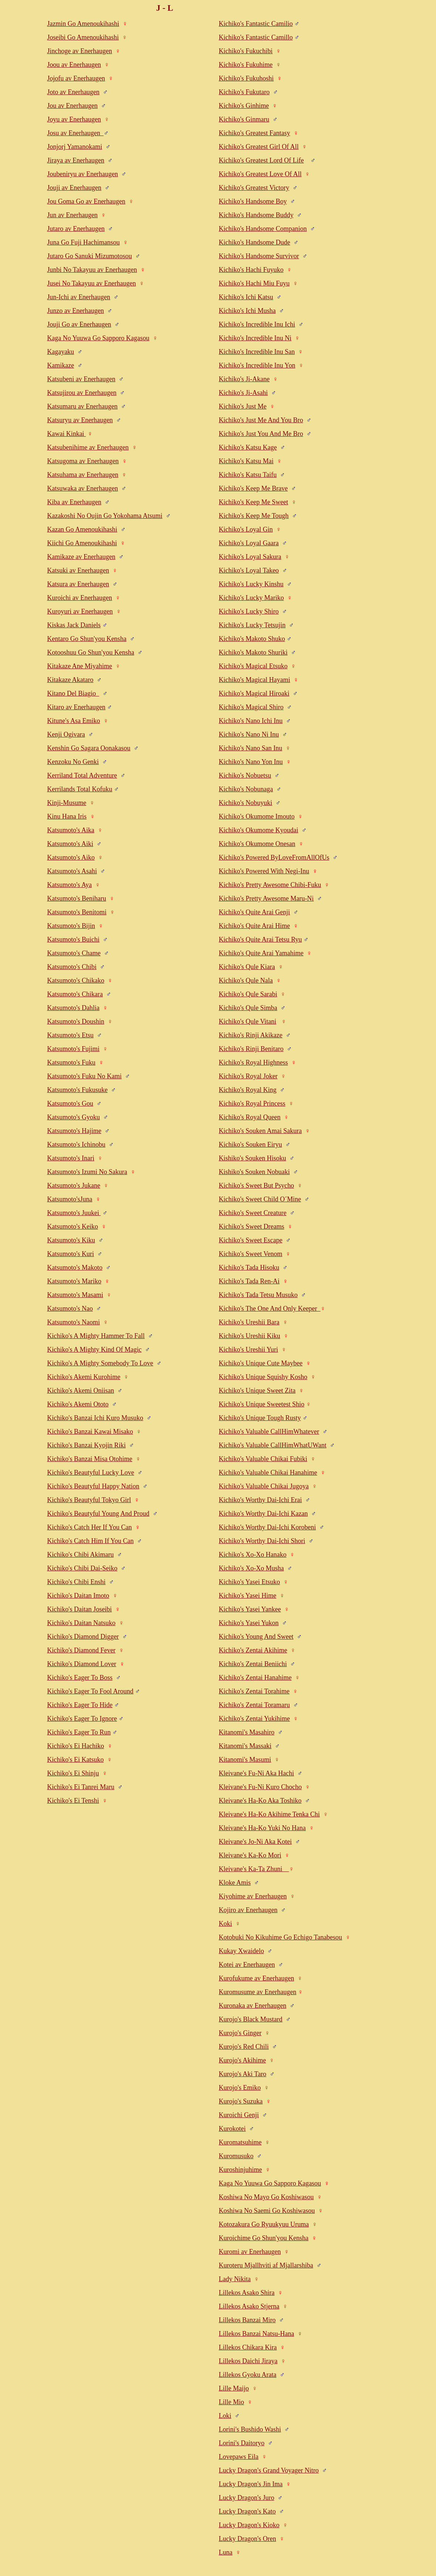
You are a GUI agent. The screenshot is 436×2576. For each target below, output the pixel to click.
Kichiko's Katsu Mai (246, 461)
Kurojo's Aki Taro (242, 2074)
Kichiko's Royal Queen (249, 1117)
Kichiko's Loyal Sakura (250, 556)
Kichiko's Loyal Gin (246, 529)
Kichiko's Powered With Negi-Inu (264, 871)
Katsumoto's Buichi (73, 939)
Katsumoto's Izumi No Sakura (87, 1172)
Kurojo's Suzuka (241, 2101)
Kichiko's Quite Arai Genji (254, 912)
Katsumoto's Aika (70, 830)
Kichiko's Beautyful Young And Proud (98, 1513)
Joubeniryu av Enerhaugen (82, 174)
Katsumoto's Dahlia (73, 1007)
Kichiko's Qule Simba (248, 1007)
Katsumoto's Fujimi (73, 1048)
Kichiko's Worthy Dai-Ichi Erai (260, 1500)
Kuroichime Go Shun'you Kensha (264, 2238)
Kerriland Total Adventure (82, 775)
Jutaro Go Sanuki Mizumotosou (89, 256)
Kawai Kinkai (66, 433)
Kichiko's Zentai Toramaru (254, 1705)
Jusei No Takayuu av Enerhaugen (91, 283)
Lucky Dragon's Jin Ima (251, 2484)
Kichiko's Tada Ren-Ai (249, 1281)
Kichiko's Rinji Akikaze (250, 1035)
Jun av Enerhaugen (72, 215)
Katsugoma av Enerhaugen (83, 461)
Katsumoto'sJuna (69, 1199)
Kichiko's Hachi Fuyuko (251, 269)
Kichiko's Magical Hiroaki (254, 693)
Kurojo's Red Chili (244, 2046)
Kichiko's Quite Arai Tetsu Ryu (260, 939)
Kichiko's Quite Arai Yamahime (261, 953)
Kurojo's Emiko (240, 2087)
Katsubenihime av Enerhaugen (88, 447)
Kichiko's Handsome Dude (254, 242)
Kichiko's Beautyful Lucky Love (90, 1472)
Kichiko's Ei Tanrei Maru (80, 1787)
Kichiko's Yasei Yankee (250, 1609)
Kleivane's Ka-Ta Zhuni (254, 1869)
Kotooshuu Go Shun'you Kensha (90, 652)
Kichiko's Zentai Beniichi (253, 1664)
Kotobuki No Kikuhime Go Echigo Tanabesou (280, 1937)
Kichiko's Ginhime (244, 105)
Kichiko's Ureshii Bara (249, 1322)
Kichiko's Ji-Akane (244, 379)
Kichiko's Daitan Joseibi (79, 1609)
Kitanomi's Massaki (245, 1746)
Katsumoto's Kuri (70, 1254)
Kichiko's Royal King (247, 1089)
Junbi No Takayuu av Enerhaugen (92, 269)
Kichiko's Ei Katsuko (75, 1759)
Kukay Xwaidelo (241, 1951)
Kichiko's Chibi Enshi (76, 1582)
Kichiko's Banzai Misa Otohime (89, 1459)
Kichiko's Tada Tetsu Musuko (258, 1295)
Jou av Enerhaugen (72, 105)
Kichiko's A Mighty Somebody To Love (100, 1363)
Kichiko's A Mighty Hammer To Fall (95, 1336)
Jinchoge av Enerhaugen (79, 51)
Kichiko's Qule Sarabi (248, 994)
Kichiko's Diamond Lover (81, 1664)
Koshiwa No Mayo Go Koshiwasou (266, 2197)
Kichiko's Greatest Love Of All (260, 174)
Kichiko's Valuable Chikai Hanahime (268, 1472)
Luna (225, 2552)
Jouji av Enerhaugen (74, 187)
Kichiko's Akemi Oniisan (80, 1390)
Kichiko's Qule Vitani (247, 1021)
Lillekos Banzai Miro (247, 2320)
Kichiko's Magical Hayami (254, 679)
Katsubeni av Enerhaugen (81, 379)
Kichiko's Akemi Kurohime (83, 1377)
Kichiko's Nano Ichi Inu (251, 720)
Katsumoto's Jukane (73, 1185)
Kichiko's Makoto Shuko (252, 638)
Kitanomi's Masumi (245, 1759)
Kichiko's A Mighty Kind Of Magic (94, 1349)
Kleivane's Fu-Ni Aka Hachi (256, 1773)
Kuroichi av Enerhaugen (79, 597)
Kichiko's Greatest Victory (254, 187)
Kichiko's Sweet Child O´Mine (260, 1199)
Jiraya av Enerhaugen (75, 160)
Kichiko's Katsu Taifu (248, 474)
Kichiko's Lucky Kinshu (251, 584)
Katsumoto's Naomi (73, 1322)
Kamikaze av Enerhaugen (81, 556)
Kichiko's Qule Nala (246, 980)
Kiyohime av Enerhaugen (253, 1896)
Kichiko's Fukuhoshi (246, 78)
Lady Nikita (235, 2279)
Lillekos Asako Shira (247, 2292)
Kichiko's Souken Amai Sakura (260, 1131)
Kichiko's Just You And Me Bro (261, 433)
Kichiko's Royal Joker (248, 1076)
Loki (225, 2415)
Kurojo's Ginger (240, 2033)
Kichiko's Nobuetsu (245, 775)
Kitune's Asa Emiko (73, 720)
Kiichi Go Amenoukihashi (82, 543)
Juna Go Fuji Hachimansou (83, 242)
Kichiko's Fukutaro (244, 92)
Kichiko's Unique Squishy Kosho (263, 1377)
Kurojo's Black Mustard (250, 2019)
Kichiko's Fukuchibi (246, 51)
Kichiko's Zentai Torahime (254, 1691)
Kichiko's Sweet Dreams (251, 1226)
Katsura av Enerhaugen (78, 584)
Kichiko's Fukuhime (246, 64)
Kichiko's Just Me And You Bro (261, 420)
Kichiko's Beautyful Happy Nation (93, 1486)
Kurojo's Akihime (242, 2060)
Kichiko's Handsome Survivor (259, 256)
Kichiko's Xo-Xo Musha (251, 1568)
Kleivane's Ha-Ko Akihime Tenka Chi (269, 1814)
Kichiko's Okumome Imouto (256, 816)
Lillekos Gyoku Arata (247, 2374)
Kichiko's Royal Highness (253, 1062)
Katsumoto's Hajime (74, 1131)
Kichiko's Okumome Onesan (257, 843)
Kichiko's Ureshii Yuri (248, 1349)
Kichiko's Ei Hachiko (75, 1746)
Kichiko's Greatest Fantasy (254, 133)
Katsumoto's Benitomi (76, 912)
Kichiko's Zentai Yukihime (254, 1718)
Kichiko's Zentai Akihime (253, 1650)
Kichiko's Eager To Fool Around (90, 1691)
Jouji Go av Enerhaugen (79, 324)
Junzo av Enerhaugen (75, 310)
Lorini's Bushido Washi (250, 2429)
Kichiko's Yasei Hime (247, 1595)
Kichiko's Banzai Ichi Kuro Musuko (95, 1418)
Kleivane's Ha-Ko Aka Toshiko (260, 1800)
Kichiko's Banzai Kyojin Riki (86, 1445)
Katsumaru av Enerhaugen (82, 406)
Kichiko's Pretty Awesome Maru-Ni (266, 898)
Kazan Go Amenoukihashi (82, 529)
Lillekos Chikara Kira (248, 2347)
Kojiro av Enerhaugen (248, 1910)
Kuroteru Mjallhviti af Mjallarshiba (266, 2265)
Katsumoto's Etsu (70, 1035)
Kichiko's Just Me (242, 406)
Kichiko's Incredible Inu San (257, 351)
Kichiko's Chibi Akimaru (80, 1554)
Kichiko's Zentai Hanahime (255, 1677)
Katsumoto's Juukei (74, 1213)
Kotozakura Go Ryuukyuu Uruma (264, 2224)
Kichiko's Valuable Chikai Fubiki (263, 1459)
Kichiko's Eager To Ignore (82, 1718)
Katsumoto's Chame (74, 953)
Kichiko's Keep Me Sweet (253, 502)
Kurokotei (232, 2128)
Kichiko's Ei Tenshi (73, 1800)
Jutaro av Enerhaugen (76, 228)
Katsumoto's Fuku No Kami (84, 1076)
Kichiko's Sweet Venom (250, 1254)
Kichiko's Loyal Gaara (249, 543)
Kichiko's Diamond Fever (81, 1650)
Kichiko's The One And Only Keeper (269, 1308)
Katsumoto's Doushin (75, 1021)
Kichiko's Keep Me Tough (254, 515)
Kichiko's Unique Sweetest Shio (261, 1404)
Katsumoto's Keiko (72, 1226)
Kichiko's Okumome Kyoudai (258, 830)
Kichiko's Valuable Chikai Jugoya (264, 1486)
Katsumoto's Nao (70, 1308)
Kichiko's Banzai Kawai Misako (90, 1431)
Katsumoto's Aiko (71, 857)
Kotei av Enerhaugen (247, 1964)
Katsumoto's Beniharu (76, 898)
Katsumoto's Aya (69, 884)
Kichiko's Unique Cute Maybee (261, 1363)
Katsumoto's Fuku (71, 1062)
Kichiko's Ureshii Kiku (249, 1336)
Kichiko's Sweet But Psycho (256, 1185)
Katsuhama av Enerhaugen (82, 474)
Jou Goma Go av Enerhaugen (86, 201)
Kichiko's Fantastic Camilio (256, 23)
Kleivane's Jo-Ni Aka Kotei (255, 1841)
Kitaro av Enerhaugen (76, 707)
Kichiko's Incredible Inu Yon (257, 365)
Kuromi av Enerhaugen (250, 2251)
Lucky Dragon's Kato (247, 2511)
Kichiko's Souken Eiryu (250, 1144)
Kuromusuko (236, 2156)
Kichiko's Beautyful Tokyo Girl (89, 1500)
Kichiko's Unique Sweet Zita (257, 1390)
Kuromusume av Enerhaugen (257, 1992)
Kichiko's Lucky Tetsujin (252, 625)
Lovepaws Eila (238, 2456)
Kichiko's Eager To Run (78, 1732)
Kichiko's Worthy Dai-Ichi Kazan (263, 1513)
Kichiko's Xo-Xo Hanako (252, 1554)
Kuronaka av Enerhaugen (252, 2005)
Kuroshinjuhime (240, 2169)
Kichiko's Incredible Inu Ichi (257, 324)
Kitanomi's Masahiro (247, 1732)
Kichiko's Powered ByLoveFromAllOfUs (274, 857)
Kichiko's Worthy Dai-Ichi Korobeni (267, 1527)
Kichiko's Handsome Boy (253, 201)
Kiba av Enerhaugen (74, 502)
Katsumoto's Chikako (75, 980)
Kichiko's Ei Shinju (73, 1773)
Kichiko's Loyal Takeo (249, 570)
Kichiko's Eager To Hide (79, 1705)
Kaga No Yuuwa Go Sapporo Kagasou (98, 338)
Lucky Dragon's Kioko (249, 2525)
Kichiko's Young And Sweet (256, 1636)
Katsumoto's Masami (75, 1295)
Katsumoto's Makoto (74, 1267)
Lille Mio (231, 2402)
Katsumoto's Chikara (75, 994)
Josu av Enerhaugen (75, 133)
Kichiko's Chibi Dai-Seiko (82, 1568)
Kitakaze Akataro (70, 679)
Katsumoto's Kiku (71, 1240)
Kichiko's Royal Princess (252, 1103)
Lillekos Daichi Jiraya (248, 2361)
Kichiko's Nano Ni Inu (249, 734)
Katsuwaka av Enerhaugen (82, 488)
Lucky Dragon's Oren (247, 2538)
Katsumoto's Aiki (70, 843)
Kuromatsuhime (240, 2142)
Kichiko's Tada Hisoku (249, 1267)
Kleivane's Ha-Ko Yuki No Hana (262, 1828)
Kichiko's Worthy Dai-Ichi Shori (262, 1541)
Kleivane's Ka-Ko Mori (250, 1855)
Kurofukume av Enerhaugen (256, 1978)
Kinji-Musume (66, 802)
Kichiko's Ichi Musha (247, 310)
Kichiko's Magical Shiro (251, 707)
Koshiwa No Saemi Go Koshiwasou (267, 2210)
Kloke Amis (235, 1882)
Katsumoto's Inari (70, 1158)
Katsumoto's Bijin (71, 925)
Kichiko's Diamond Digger (83, 1636)
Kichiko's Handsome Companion (263, 228)
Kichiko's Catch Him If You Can (90, 1541)
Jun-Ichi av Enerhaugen (78, 297)
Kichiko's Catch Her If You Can (89, 1527)
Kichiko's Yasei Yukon (249, 1623)
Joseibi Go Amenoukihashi (83, 37)
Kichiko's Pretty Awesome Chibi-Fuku (270, 884)
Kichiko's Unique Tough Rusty (260, 1418)
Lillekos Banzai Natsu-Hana (256, 2333)
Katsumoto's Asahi (72, 871)
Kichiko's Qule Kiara (247, 966)
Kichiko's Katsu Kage (248, 447)
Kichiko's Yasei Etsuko (249, 1582)
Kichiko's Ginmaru (244, 119)
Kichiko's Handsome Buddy (256, 215)
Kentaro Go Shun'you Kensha (86, 638)
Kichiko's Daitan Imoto (78, 1595)
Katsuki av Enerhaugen (78, 570)
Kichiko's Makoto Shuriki (253, 652)
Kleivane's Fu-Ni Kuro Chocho (260, 1787)
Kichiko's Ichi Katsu (246, 297)
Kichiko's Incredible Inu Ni (255, 338)
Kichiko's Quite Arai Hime (254, 925)
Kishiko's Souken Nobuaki (254, 1172)
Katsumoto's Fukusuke (77, 1089)
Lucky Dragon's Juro (246, 2497)
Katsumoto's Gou (70, 1103)
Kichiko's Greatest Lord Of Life (261, 160)
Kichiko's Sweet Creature (252, 1213)
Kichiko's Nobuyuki (245, 802)
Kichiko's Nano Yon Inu (251, 761)
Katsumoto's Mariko (74, 1281)
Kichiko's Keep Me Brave (253, 488)
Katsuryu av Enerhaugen (80, 420)
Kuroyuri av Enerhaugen (80, 611)
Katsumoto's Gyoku (73, 1117)
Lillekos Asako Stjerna (249, 2306)
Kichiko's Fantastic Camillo (256, 37)
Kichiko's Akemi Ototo (77, 1404)
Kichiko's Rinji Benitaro (251, 1048)
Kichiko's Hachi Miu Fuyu (254, 283)
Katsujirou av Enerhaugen (81, 392)
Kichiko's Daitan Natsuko (81, 1623)
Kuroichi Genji (239, 2115)
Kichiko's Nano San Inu (250, 748)
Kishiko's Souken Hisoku (252, 1158)
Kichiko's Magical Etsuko (253, 666)
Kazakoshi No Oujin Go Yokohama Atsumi (104, 515)
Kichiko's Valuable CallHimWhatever (269, 1431)
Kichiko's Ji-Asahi (243, 392)
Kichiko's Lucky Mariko (251, 597)
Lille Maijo (234, 2388)
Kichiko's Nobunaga (246, 789)
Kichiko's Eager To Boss (79, 1677)
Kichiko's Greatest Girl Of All (259, 146)
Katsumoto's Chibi (71, 966)
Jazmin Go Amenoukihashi (83, 23)
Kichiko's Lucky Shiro (249, 611)
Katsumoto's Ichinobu (76, 1144)
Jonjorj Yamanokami (74, 146)
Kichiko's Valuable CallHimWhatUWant (272, 1445)
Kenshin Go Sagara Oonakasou (88, 748)
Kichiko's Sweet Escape (250, 1240)
